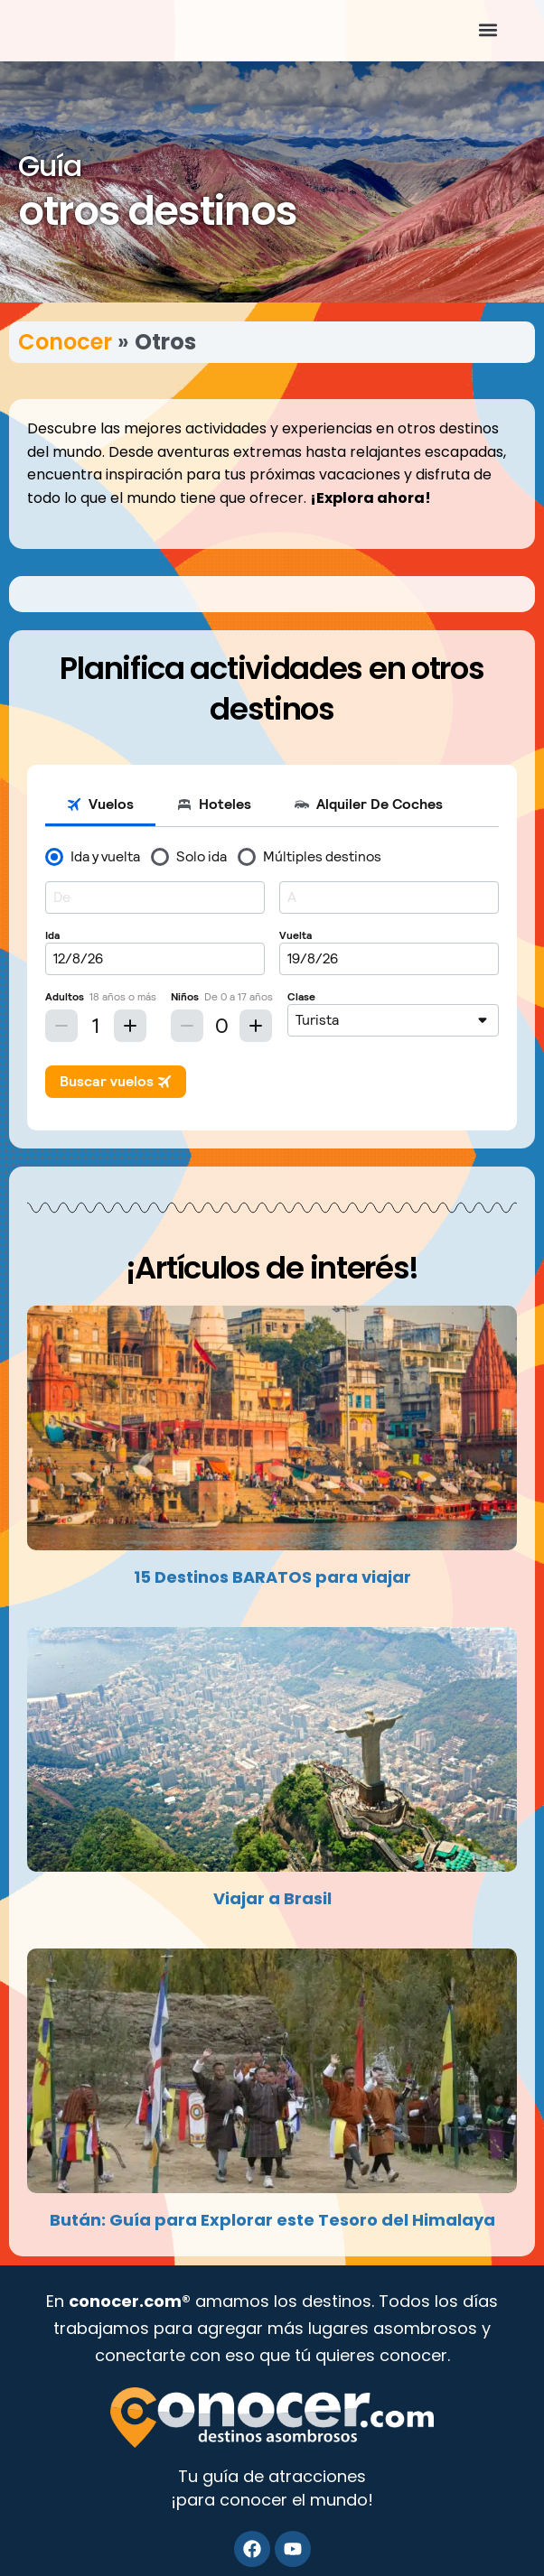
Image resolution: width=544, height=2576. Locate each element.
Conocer (65, 342)
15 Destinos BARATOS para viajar (272, 1577)
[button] (488, 30)
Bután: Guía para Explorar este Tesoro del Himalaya (272, 2220)
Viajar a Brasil (272, 1898)
